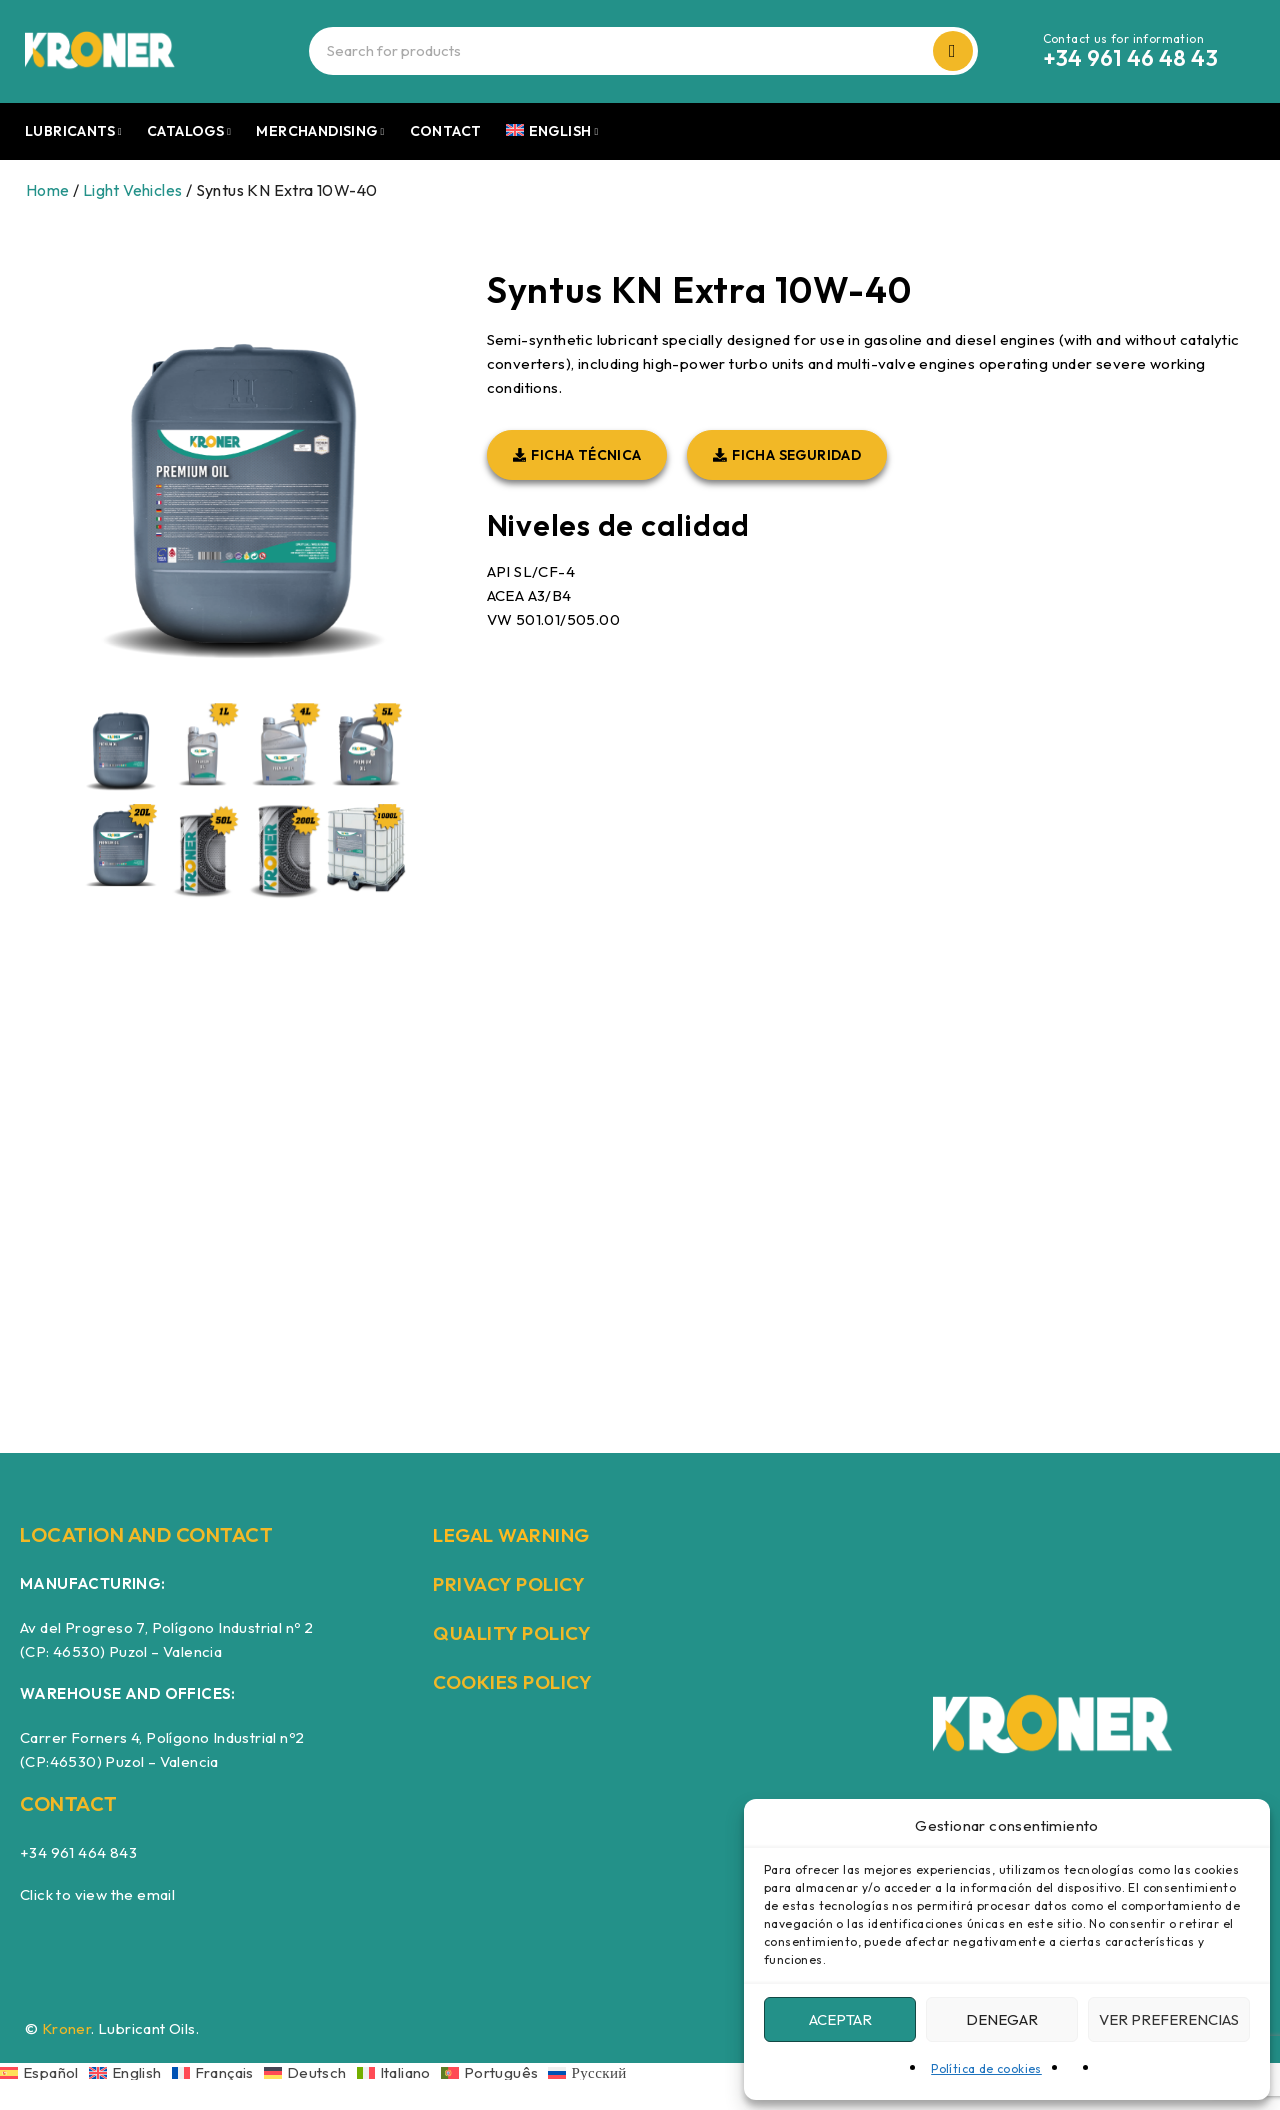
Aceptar (840, 2019)
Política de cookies (986, 2068)
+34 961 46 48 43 (1130, 58)
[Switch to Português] (495, 2071)
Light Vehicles (133, 190)
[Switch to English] (130, 2071)
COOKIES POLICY (516, 1681)
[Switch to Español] (44, 2071)
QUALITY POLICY (515, 1632)
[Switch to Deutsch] (310, 2071)
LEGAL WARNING (516, 1534)
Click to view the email (97, 1894)
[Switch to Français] (218, 2071)
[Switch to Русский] (587, 2071)
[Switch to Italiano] (399, 2071)
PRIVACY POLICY (513, 1583)
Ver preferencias (1169, 2019)
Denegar (1002, 2019)
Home (48, 190)
